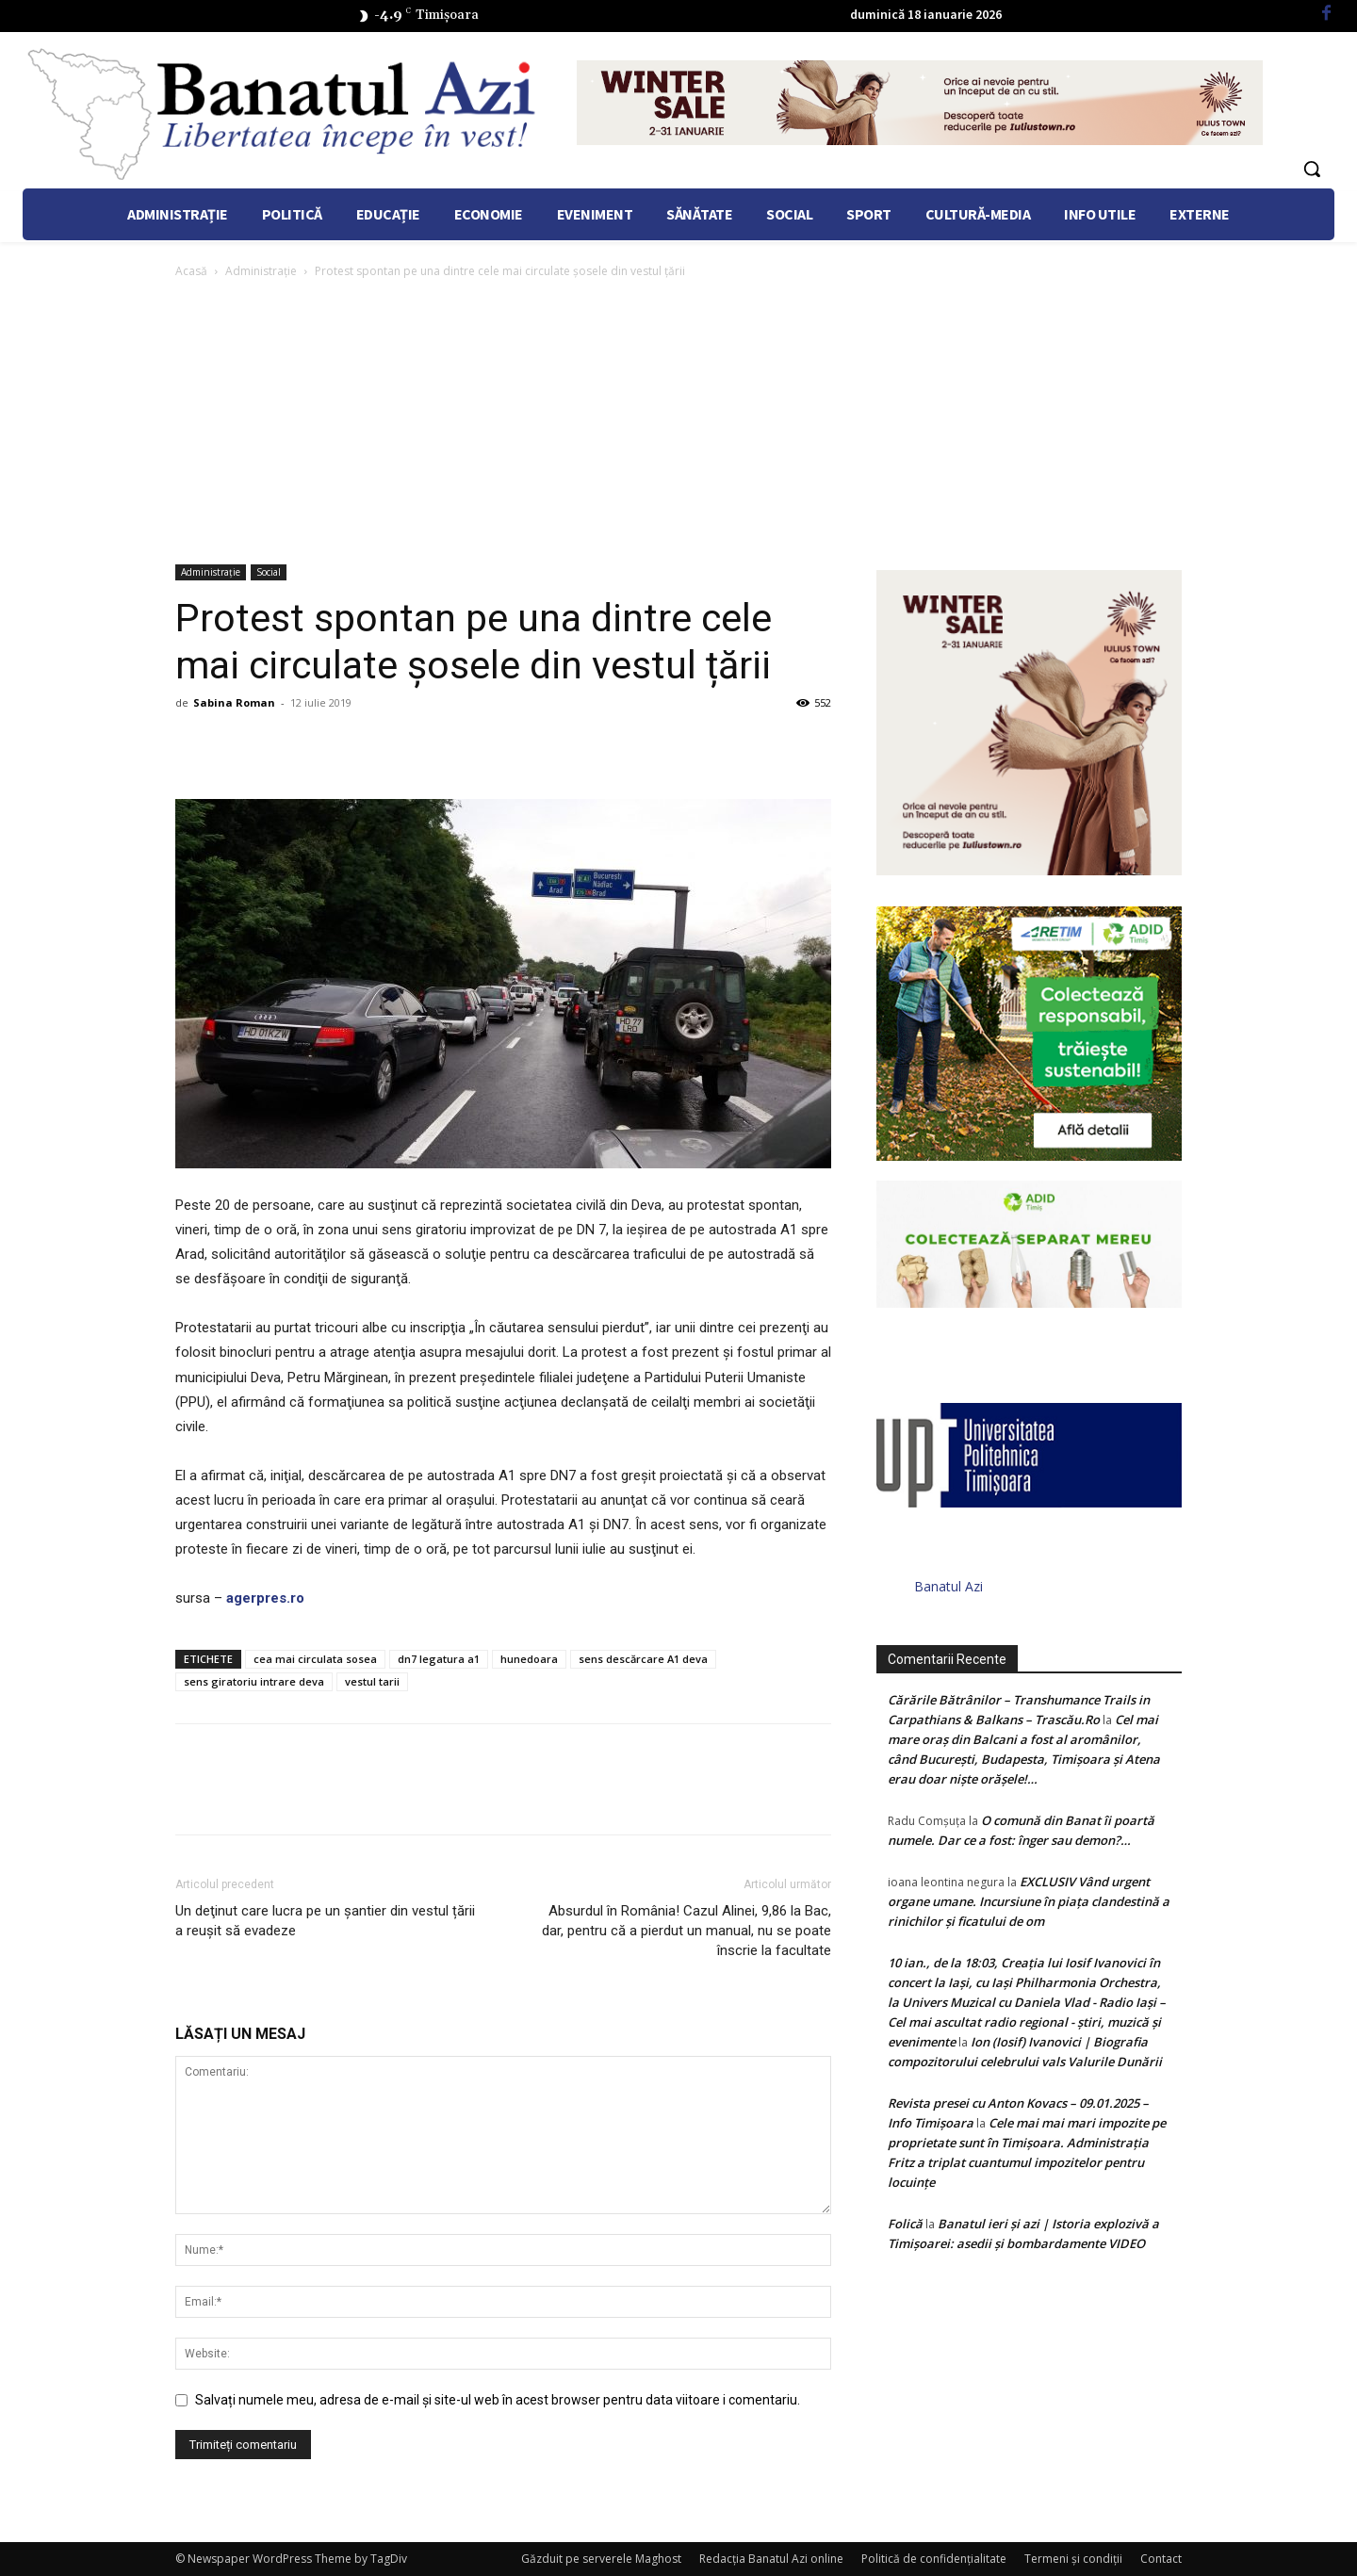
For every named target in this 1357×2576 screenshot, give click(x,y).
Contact (1161, 2559)
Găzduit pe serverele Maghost (601, 2559)
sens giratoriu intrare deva (254, 1681)
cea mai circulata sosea (315, 1659)
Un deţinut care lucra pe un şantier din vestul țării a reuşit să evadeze (325, 1920)
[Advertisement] (678, 423)
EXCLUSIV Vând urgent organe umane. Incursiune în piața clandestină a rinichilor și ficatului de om (1028, 1901)
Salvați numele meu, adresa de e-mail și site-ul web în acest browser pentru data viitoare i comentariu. (497, 2399)
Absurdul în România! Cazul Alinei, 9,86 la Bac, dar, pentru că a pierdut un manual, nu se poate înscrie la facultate (686, 1930)
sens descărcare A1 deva (643, 1659)
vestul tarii (372, 1681)
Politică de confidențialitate (933, 2559)
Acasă (191, 271)
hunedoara (529, 1659)
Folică (905, 2223)
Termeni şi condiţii (1073, 2559)
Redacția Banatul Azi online (771, 2559)
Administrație (261, 271)
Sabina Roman (234, 702)
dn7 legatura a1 (439, 1659)
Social (268, 572)
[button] (1311, 168)
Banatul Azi (948, 1586)
